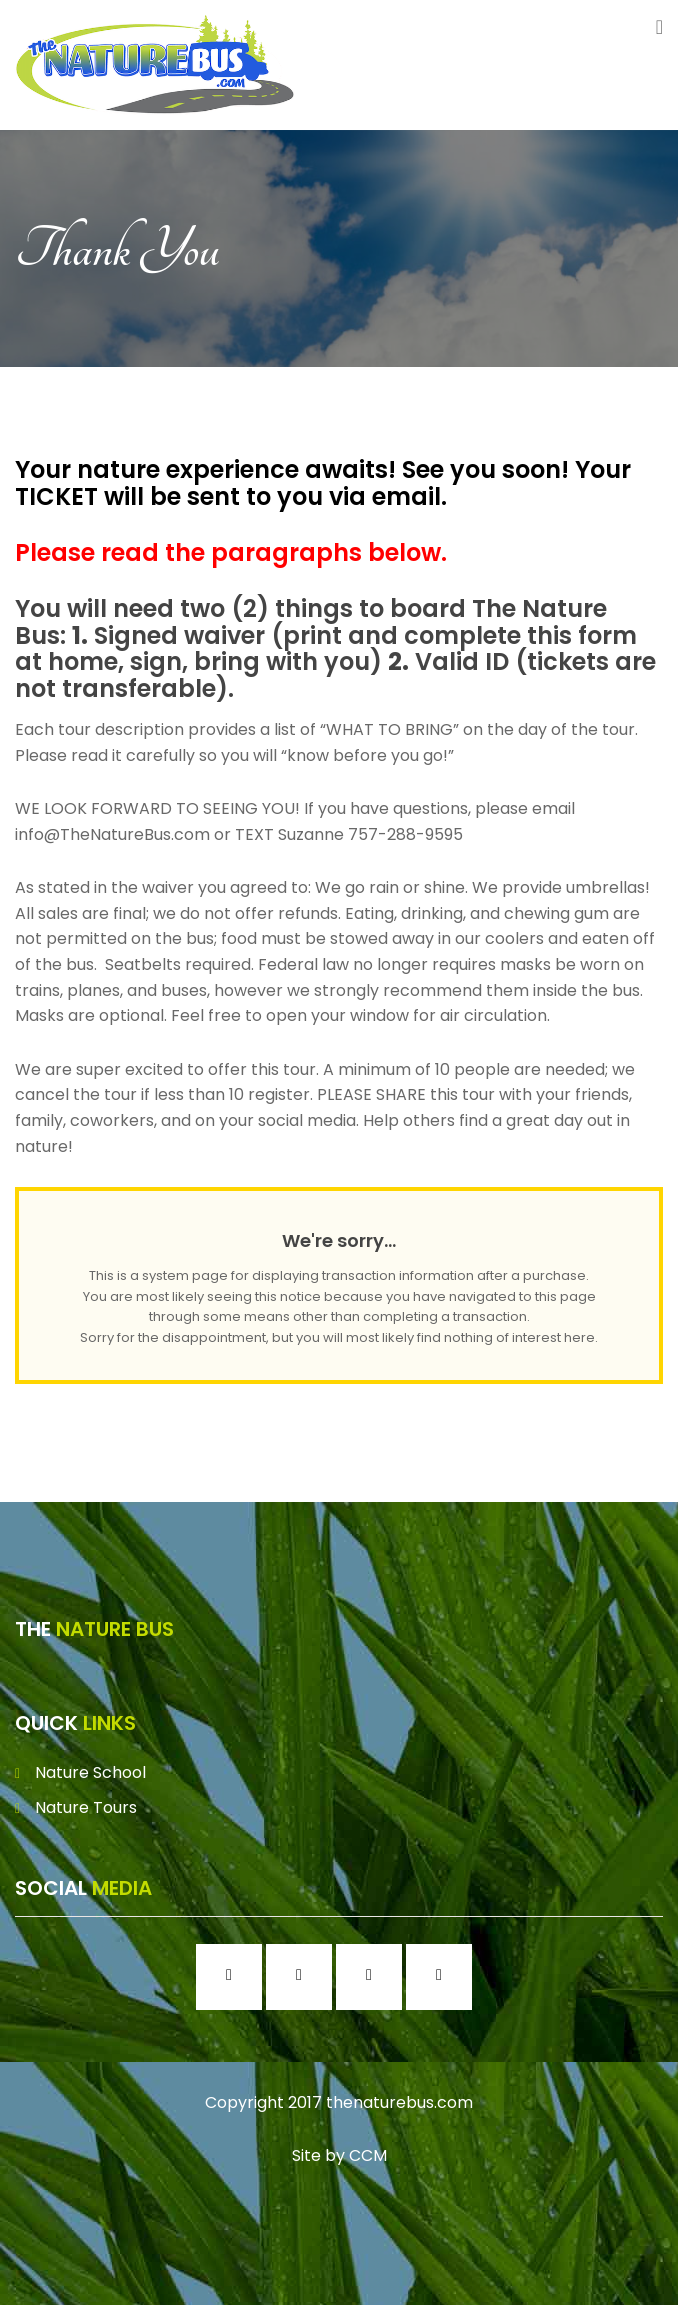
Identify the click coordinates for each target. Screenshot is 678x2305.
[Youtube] (444, 1977)
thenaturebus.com (399, 2102)
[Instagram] (304, 1977)
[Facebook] (234, 1977)
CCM (368, 2155)
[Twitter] (374, 1977)
